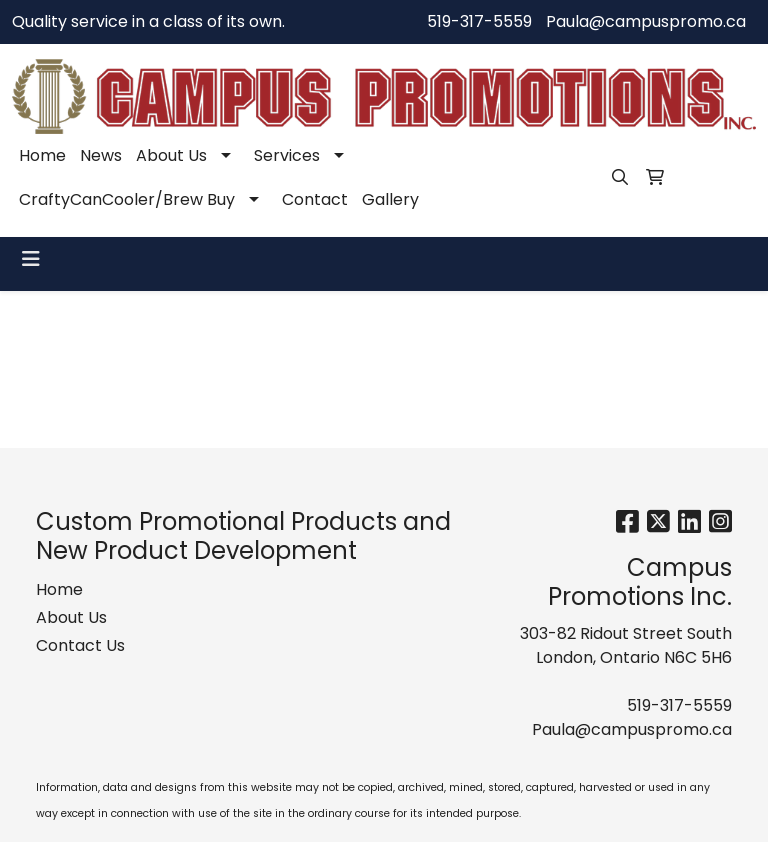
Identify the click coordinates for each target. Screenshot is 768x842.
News (101, 155)
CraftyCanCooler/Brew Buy (127, 199)
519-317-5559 (479, 21)
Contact (315, 199)
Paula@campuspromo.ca (646, 21)
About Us (171, 155)
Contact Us (80, 645)
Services (287, 155)
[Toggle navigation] (31, 259)
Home (42, 155)
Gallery (390, 199)
